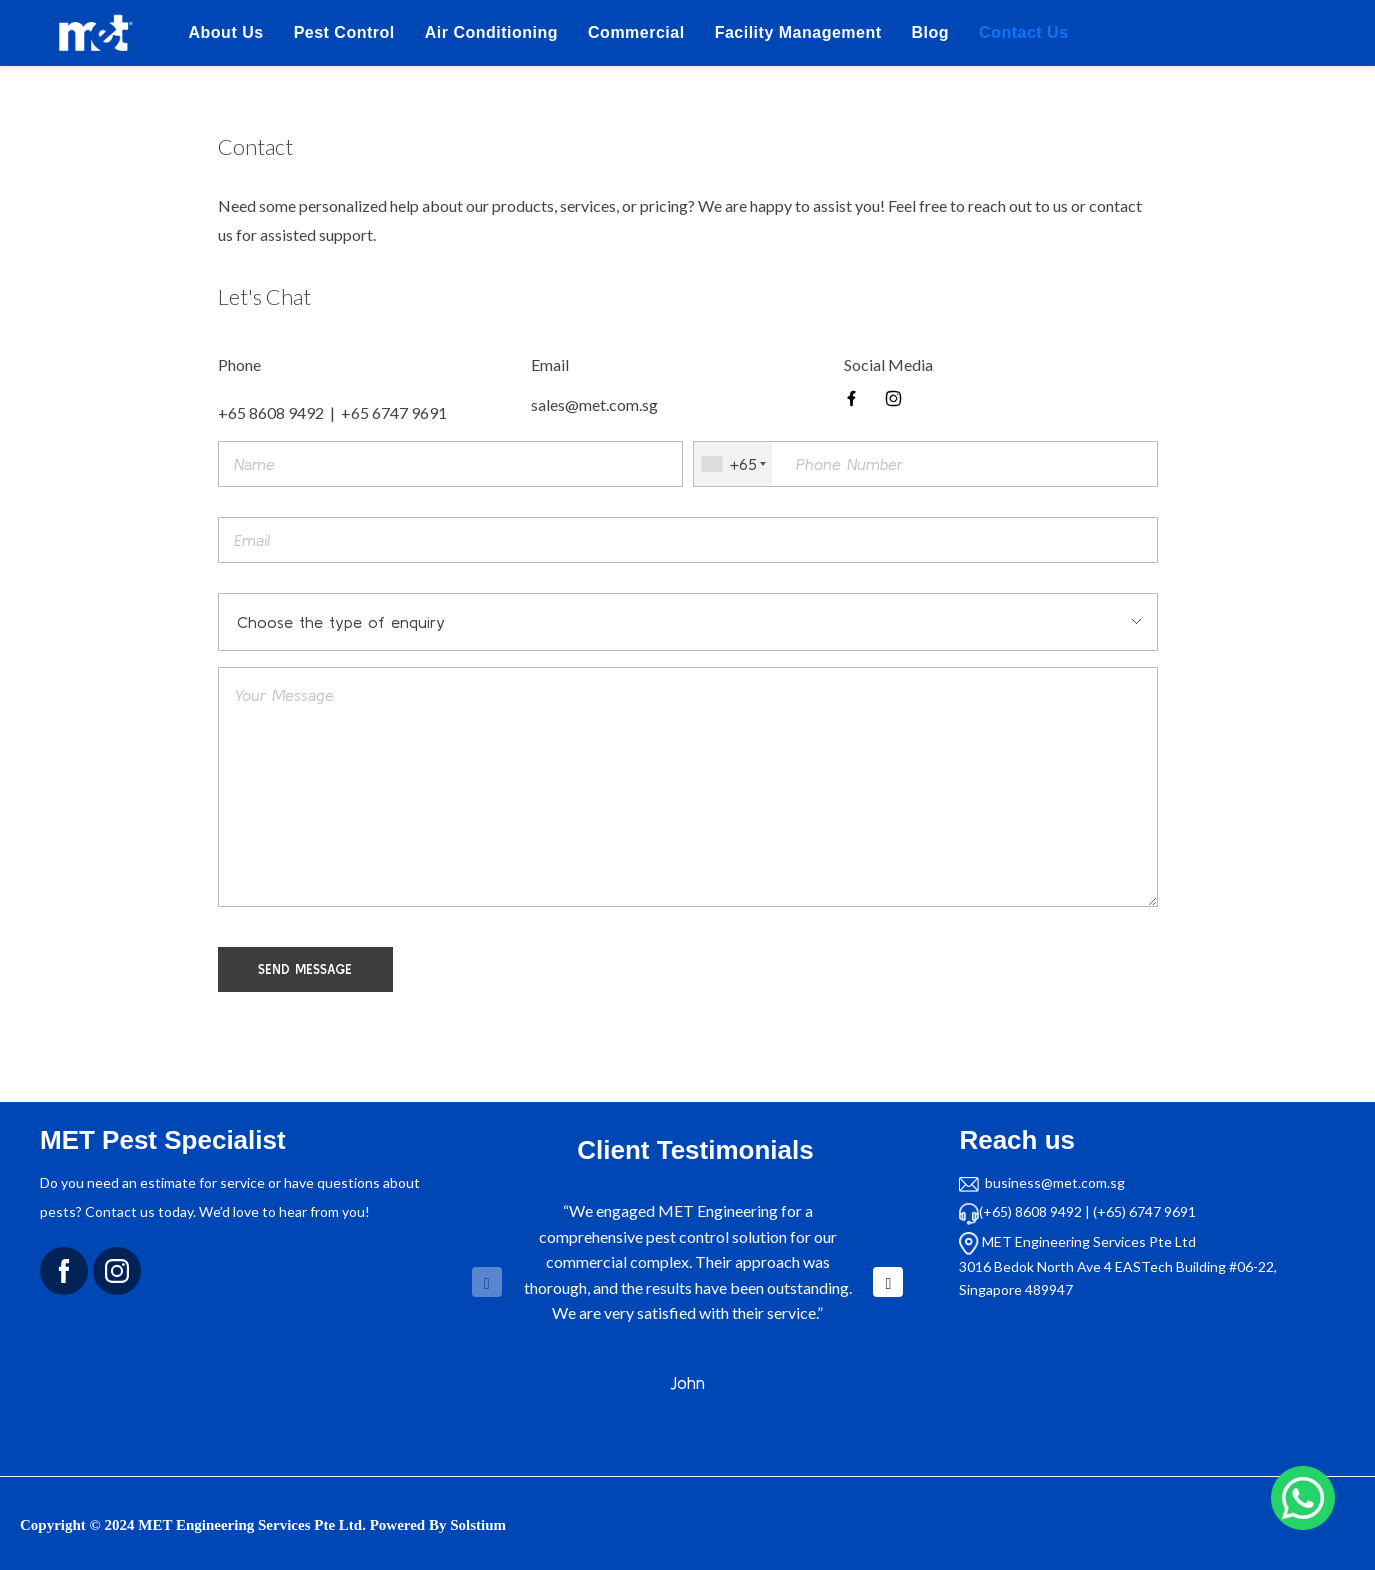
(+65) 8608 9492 (1030, 1211)
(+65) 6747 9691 (1144, 1211)
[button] (888, 1282)
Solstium (478, 1525)
